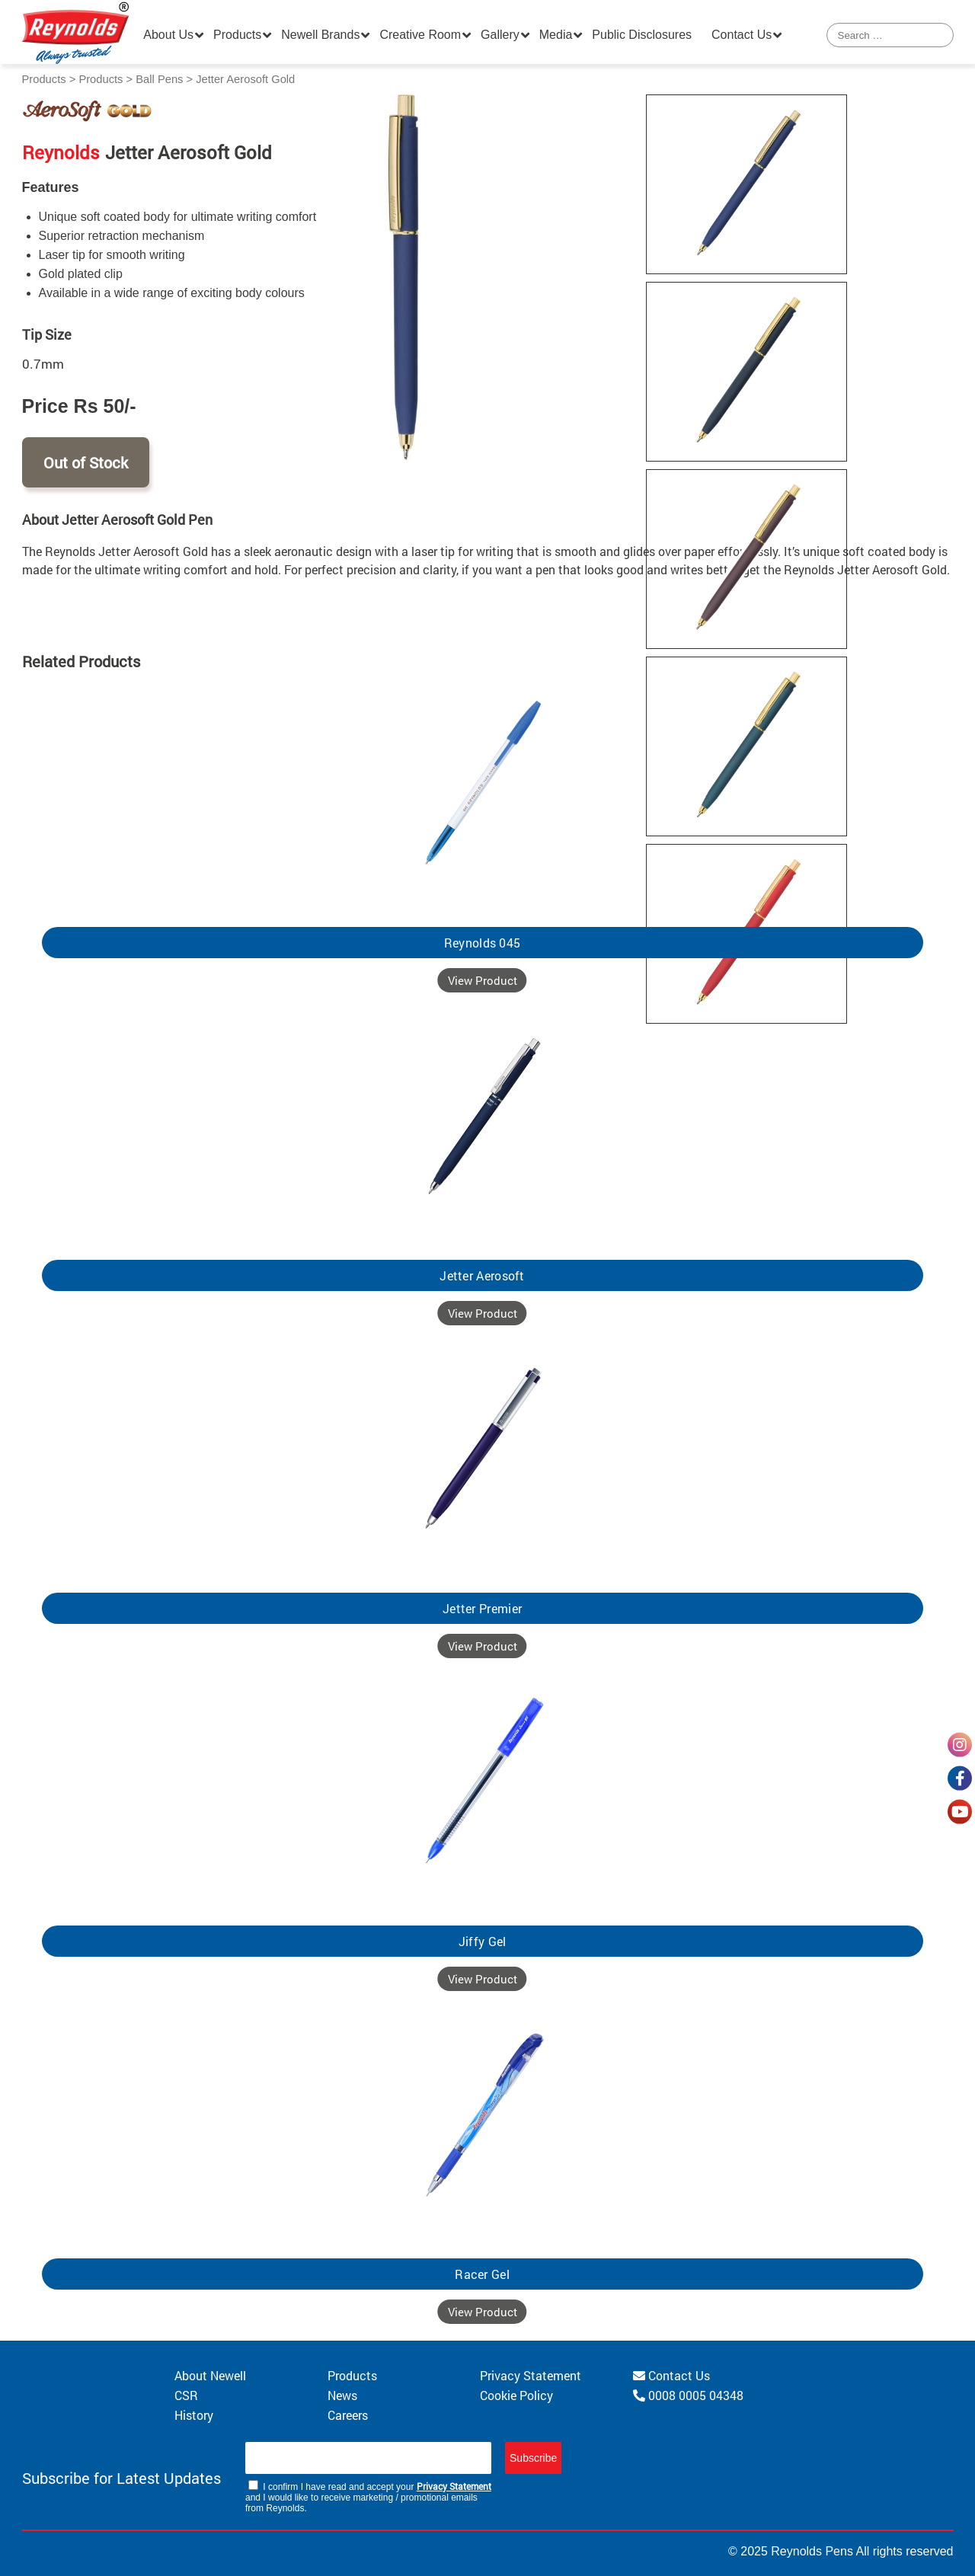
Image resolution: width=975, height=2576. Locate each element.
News (342, 2395)
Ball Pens (159, 79)
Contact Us (741, 34)
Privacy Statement (530, 2375)
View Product (482, 980)
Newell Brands (320, 34)
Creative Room (420, 34)
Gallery (500, 34)
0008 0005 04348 (688, 2395)
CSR (186, 2395)
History (193, 2415)
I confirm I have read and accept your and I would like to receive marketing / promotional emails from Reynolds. (368, 2497)
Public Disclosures (642, 34)
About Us (168, 34)
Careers (348, 2415)
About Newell (210, 2375)
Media (556, 34)
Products (237, 34)
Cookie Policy (516, 2395)
